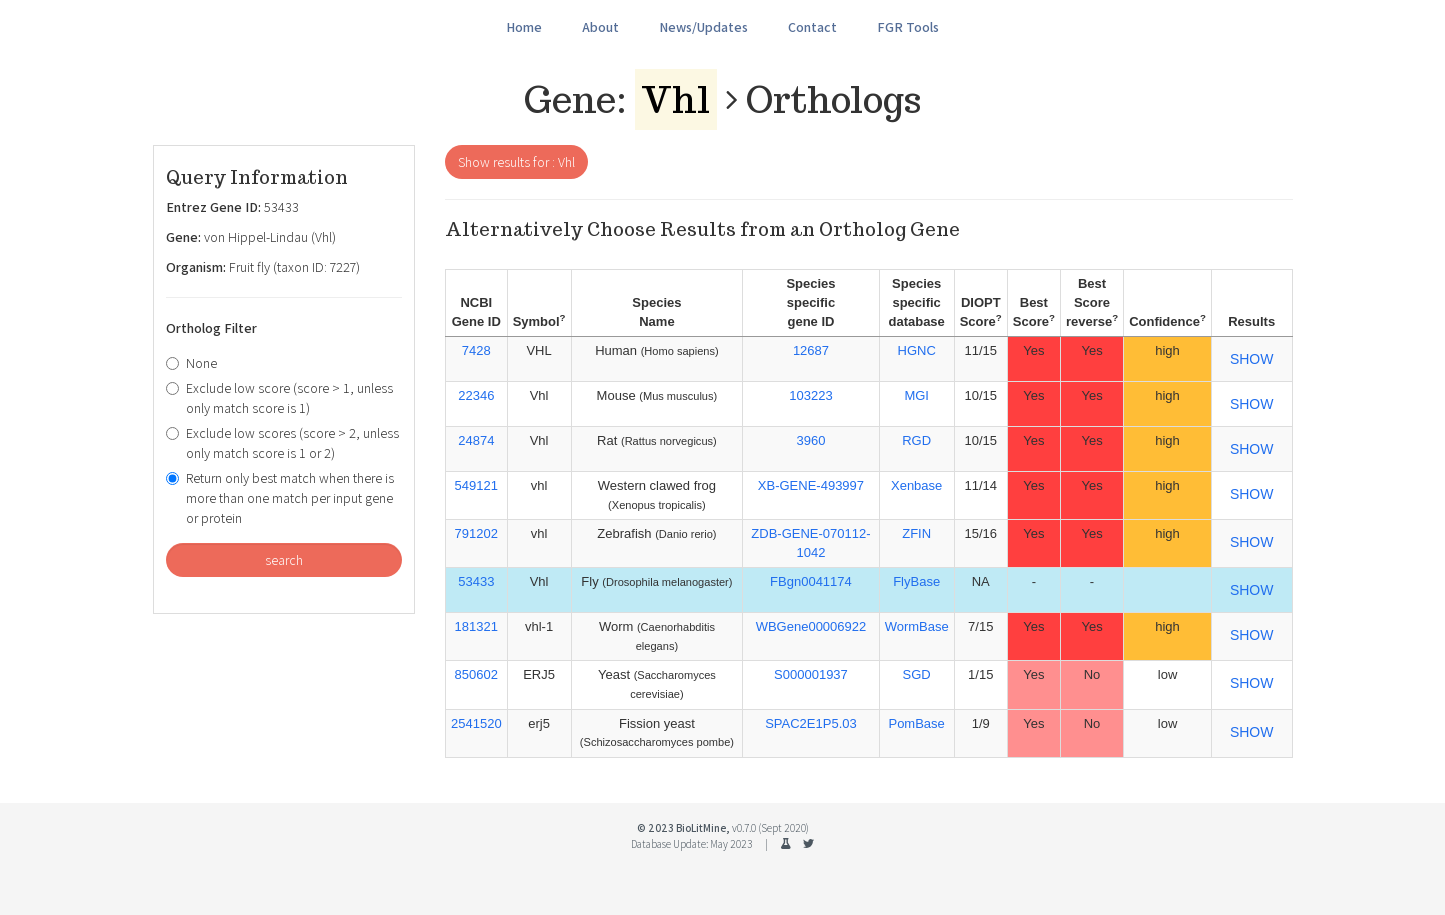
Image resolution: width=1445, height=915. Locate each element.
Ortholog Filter (211, 328)
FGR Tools (908, 27)
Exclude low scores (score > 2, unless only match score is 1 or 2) (282, 443)
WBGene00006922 (811, 626)
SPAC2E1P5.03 (811, 723)
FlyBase (916, 581)
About (600, 27)
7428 (476, 350)
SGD (917, 674)
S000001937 (811, 674)
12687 (811, 350)
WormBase (917, 626)
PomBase (916, 723)
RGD (916, 440)
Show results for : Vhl (516, 162)
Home (524, 27)
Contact (812, 27)
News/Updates (703, 27)
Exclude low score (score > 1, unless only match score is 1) (279, 398)
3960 (810, 440)
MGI (916, 395)
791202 (476, 533)
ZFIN (916, 533)
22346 (476, 395)
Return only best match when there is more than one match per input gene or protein (280, 498)
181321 (476, 626)
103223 (810, 395)
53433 (476, 581)
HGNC (917, 350)
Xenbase (916, 485)
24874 (476, 440)
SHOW (1252, 359)
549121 (476, 485)
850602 (476, 674)
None (191, 363)
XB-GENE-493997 (811, 485)
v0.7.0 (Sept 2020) (770, 828)
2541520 (476, 723)
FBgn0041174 (811, 581)
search (284, 560)
